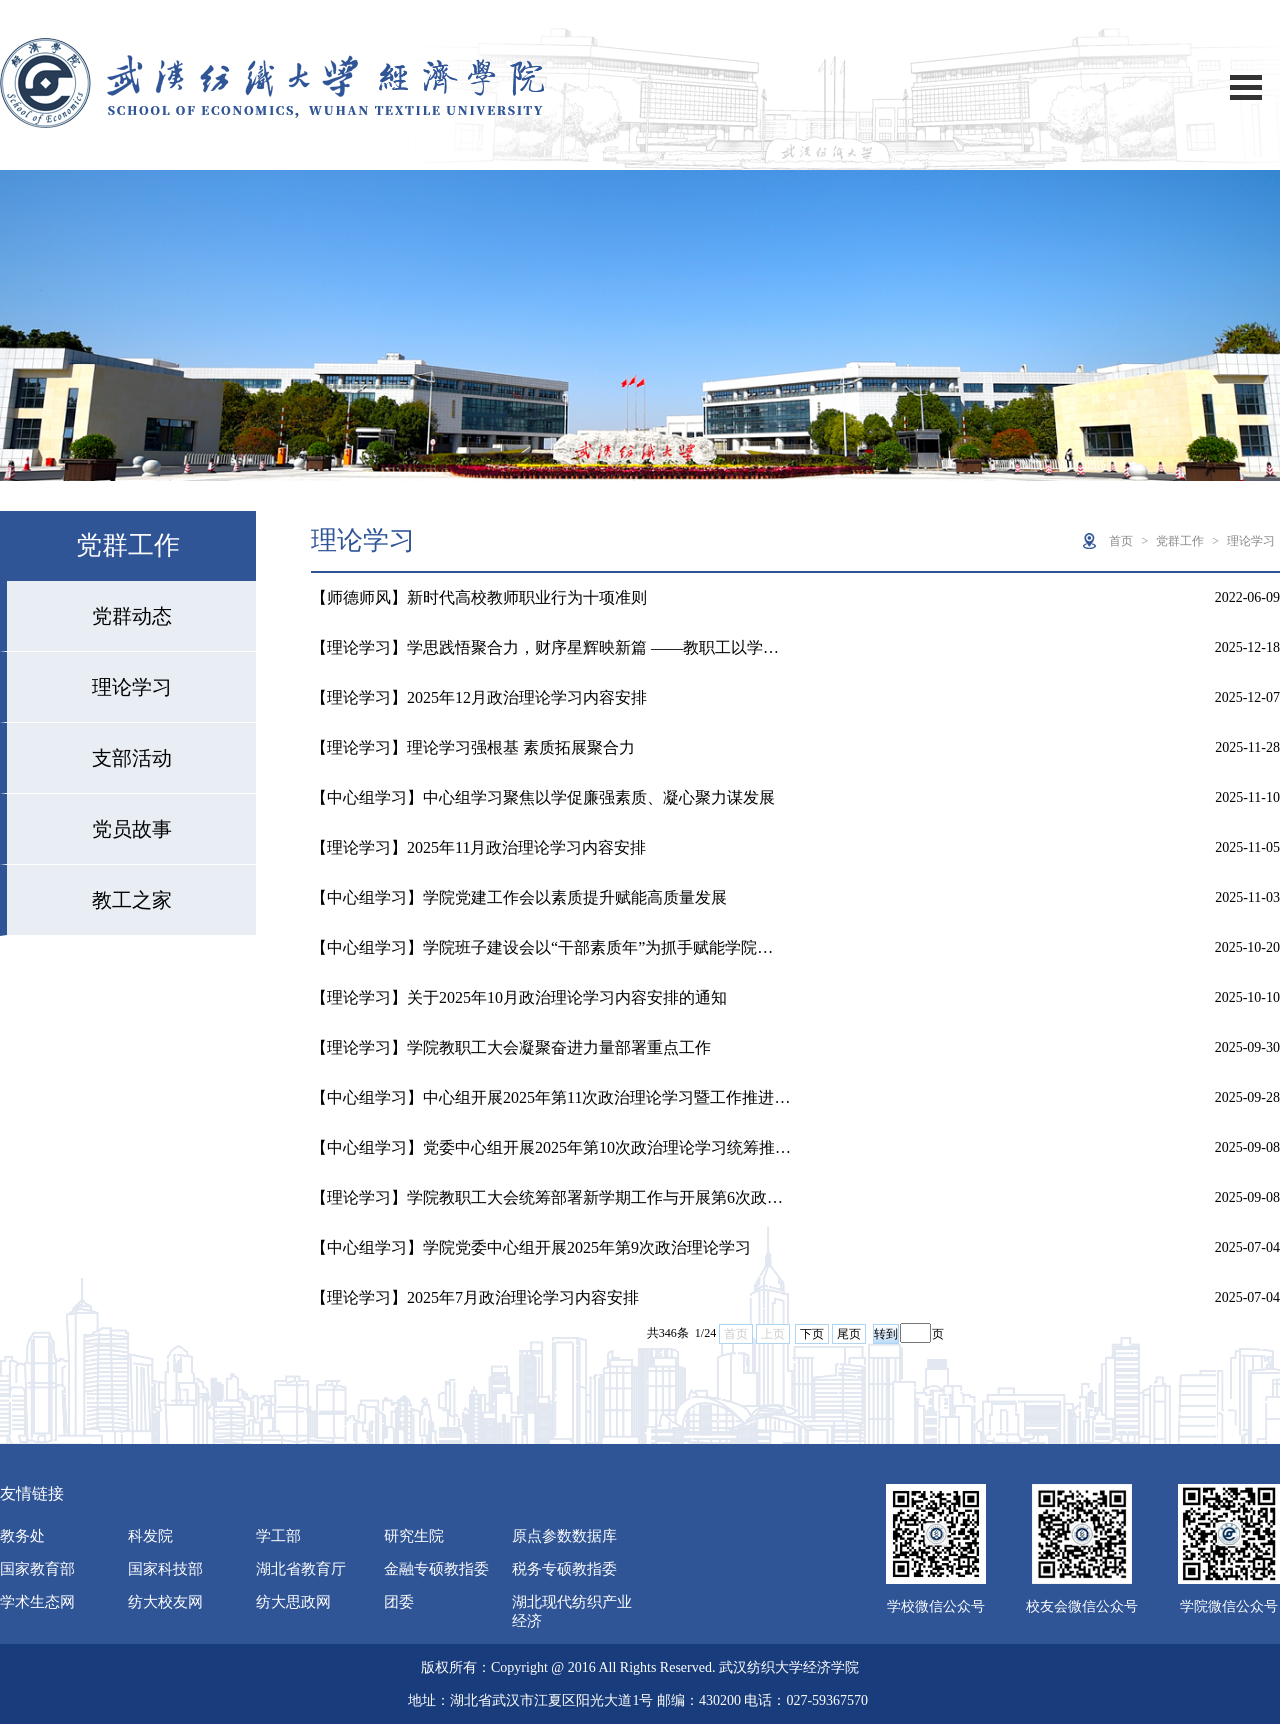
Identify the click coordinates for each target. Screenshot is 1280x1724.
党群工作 (1180, 541)
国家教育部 (37, 1569)
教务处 (22, 1536)
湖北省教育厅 (301, 1569)
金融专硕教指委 (436, 1569)
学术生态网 (37, 1602)
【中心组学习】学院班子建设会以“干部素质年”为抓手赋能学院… (542, 947)
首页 (1121, 541)
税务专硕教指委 (564, 1569)
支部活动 (132, 758)
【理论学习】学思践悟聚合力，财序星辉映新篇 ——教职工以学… (545, 647)
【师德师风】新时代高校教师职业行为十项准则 (479, 597)
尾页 (849, 1334)
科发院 (150, 1536)
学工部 (278, 1536)
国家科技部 (165, 1569)
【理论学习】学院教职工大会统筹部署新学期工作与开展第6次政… (547, 1197)
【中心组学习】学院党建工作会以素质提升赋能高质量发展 (519, 897)
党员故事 (132, 829)
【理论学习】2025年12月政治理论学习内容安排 (479, 697)
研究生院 (414, 1536)
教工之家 (132, 900)
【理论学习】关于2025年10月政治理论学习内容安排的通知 (519, 997)
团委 (399, 1602)
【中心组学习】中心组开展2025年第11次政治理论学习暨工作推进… (550, 1097)
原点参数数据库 (564, 1536)
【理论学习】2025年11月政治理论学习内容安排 (478, 847)
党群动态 (132, 616)
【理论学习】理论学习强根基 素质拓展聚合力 (473, 747)
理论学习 (132, 687)
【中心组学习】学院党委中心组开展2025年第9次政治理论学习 (531, 1247)
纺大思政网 (293, 1602)
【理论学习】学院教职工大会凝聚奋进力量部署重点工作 (511, 1047)
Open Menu (1246, 87)
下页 (812, 1334)
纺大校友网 (165, 1602)
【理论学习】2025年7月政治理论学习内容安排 (475, 1297)
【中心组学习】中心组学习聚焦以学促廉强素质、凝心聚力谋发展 (543, 797)
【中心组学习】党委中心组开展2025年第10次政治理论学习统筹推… (551, 1147)
